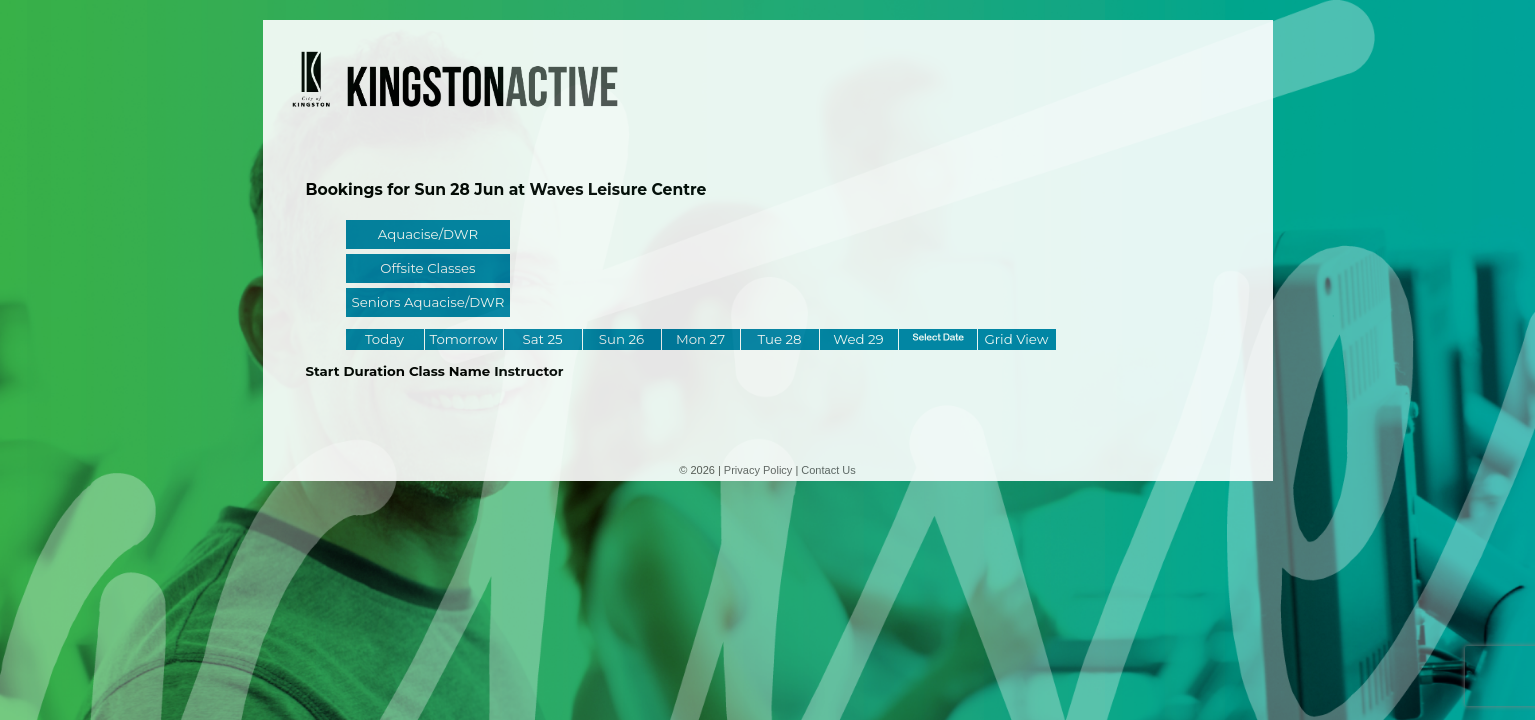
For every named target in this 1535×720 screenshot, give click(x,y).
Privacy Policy (758, 470)
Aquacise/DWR (428, 234)
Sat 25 (542, 339)
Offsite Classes (427, 268)
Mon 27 (700, 339)
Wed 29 (858, 339)
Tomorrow (463, 339)
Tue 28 (779, 339)
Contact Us (828, 470)
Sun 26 (621, 339)
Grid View (1017, 339)
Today (384, 339)
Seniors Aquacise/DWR (428, 302)
